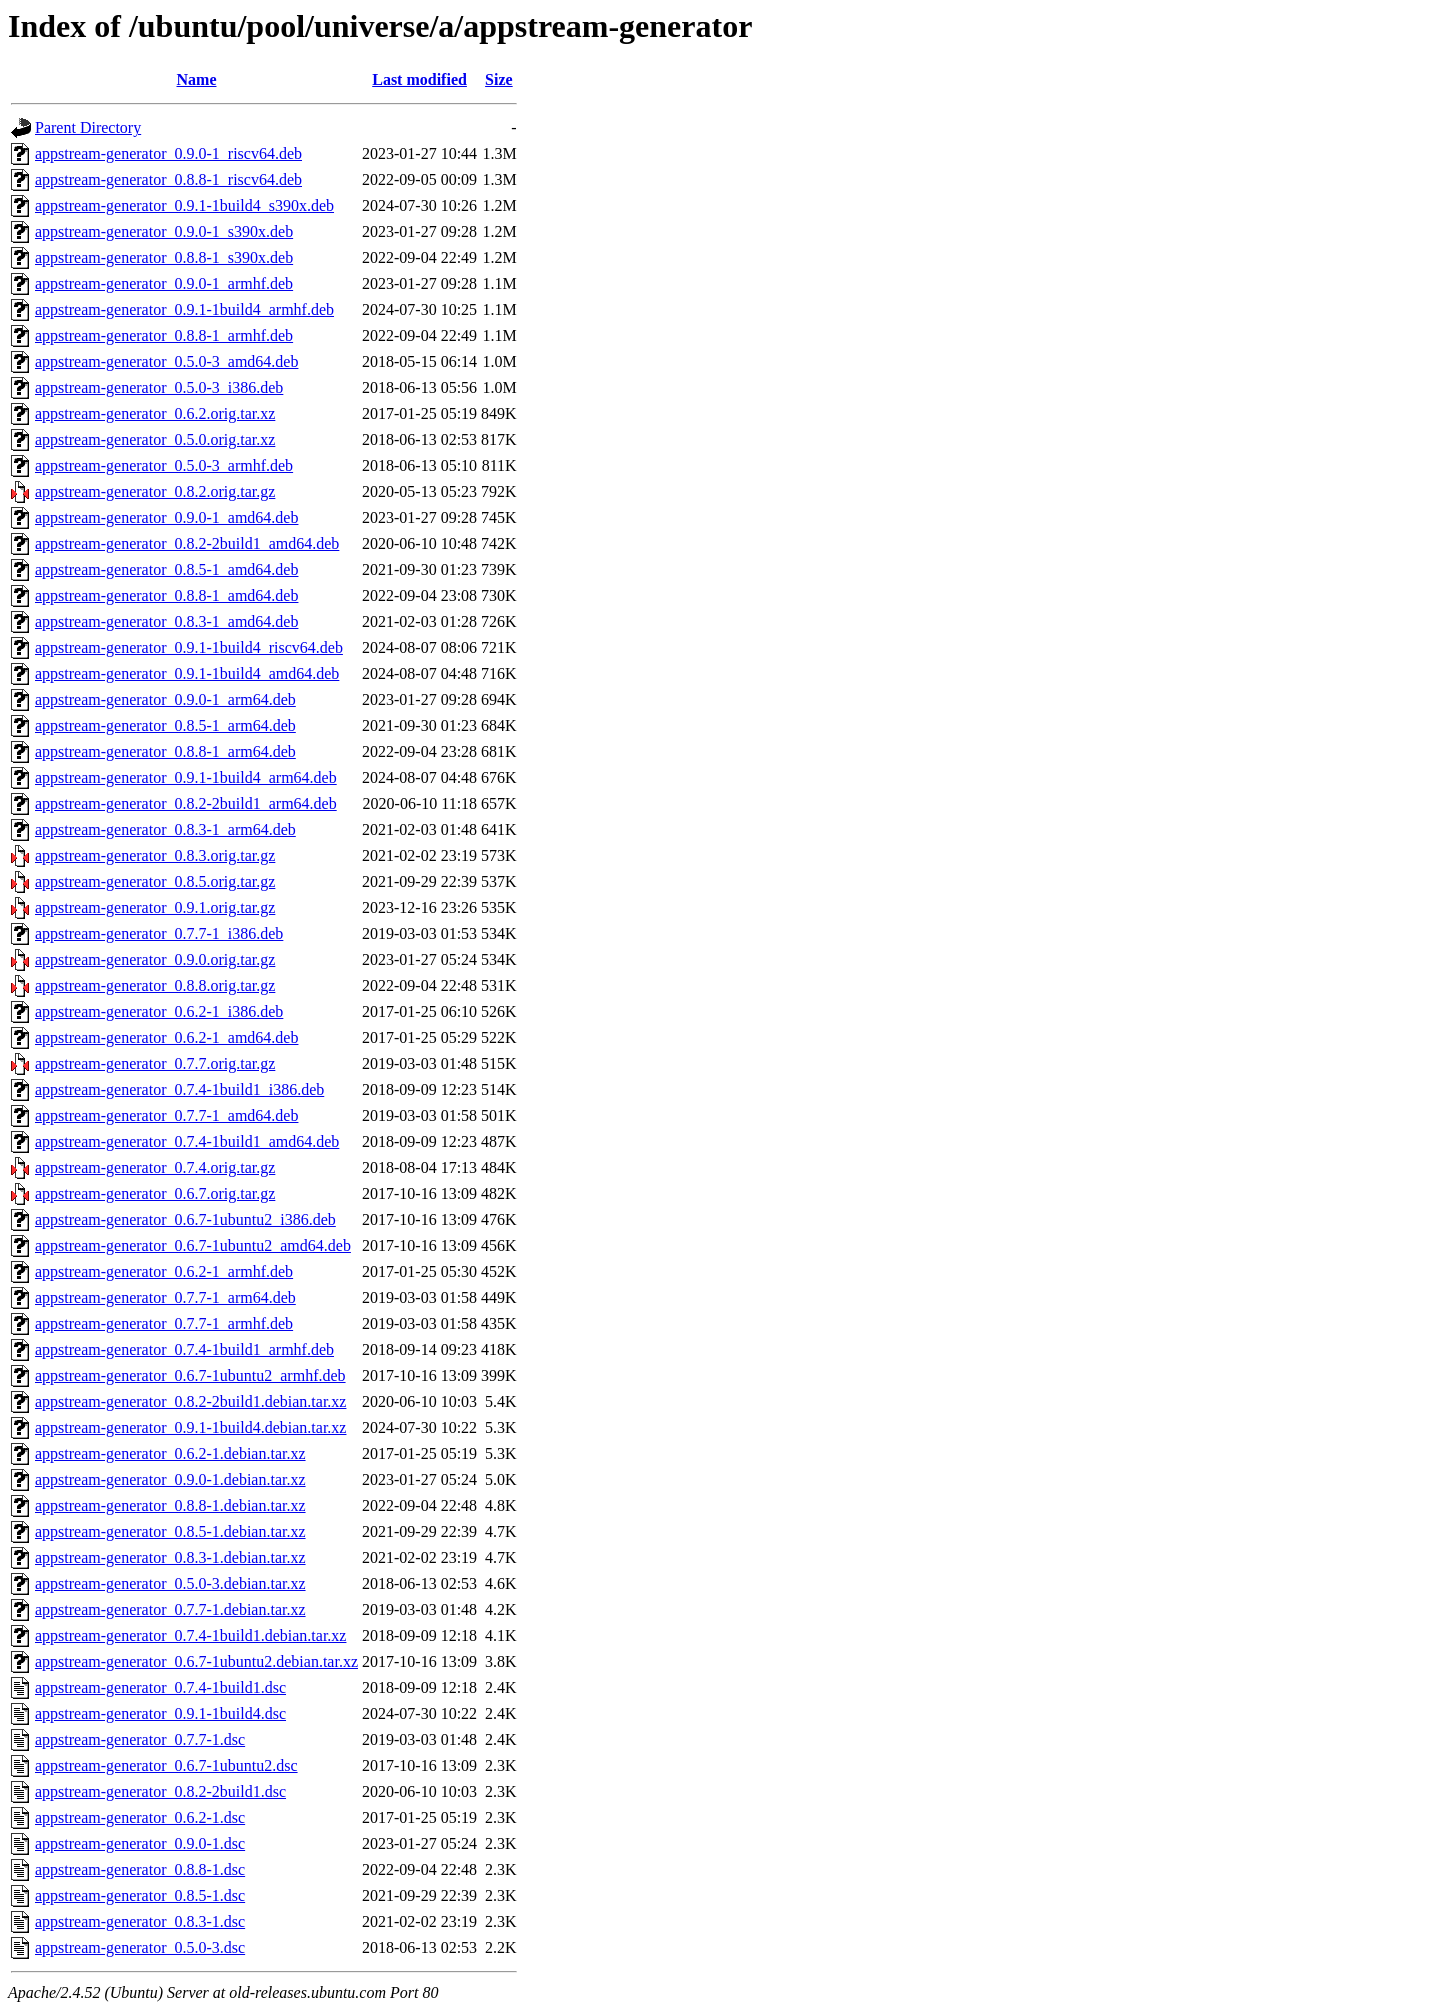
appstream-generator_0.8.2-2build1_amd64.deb (187, 543)
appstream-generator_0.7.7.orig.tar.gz (155, 1063)
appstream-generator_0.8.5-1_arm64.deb (165, 725)
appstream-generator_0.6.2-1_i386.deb (159, 1011)
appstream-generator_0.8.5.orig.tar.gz (155, 881)
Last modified (419, 79)
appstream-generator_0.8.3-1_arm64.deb (165, 829)
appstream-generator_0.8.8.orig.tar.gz (155, 985)
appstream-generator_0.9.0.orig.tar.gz (155, 959)
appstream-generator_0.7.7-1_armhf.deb (164, 1323)
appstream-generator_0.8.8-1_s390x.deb (164, 257)
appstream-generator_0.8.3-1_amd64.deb (166, 621)
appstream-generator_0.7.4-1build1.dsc (160, 1687)
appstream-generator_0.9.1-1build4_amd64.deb (187, 673)
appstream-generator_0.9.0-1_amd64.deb (166, 517)
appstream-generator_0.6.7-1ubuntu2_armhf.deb (190, 1375)
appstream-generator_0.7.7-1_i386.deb (159, 933)
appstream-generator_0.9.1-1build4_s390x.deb (184, 205)
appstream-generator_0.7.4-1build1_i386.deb (179, 1089)
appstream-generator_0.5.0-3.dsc (140, 1947)
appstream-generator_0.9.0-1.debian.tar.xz (170, 1479)
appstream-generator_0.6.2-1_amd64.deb (166, 1037)
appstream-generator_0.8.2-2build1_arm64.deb (186, 803)
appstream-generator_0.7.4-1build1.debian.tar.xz (190, 1635)
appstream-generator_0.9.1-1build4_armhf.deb (184, 309)
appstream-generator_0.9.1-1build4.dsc (160, 1713)
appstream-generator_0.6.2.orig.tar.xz (155, 413)
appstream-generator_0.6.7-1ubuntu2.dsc (166, 1765)
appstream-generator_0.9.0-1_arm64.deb (165, 699)
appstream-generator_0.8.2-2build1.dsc (160, 1791)
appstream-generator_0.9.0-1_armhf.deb (164, 283)
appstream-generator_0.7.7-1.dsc (140, 1739)
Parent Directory (88, 127)
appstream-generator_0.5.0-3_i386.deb (159, 387)
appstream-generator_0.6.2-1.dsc (140, 1817)
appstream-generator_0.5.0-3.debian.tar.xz (170, 1583)
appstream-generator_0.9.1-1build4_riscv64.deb (189, 647)
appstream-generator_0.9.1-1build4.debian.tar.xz (190, 1427)
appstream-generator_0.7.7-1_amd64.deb (166, 1115)
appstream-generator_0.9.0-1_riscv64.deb (168, 153)
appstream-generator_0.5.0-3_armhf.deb (164, 465)
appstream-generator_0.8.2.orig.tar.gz (155, 491)
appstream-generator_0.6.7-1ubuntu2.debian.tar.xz (196, 1661)
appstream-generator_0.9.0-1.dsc (140, 1843)
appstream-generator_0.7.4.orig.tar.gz (155, 1167)
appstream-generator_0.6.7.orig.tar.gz (155, 1193)
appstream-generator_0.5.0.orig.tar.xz (155, 439)
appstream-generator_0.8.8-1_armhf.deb (164, 335)
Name (197, 79)
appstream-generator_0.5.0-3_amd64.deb (166, 361)
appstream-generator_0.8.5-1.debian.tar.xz (170, 1531)
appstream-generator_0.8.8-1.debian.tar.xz (170, 1505)
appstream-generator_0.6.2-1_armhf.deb (164, 1271)
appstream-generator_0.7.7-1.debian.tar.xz (170, 1609)
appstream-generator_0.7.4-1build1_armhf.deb (184, 1349)
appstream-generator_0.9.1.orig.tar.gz (155, 907)
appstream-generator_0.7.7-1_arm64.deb (165, 1297)
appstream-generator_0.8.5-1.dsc (140, 1895)
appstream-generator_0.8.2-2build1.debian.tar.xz (190, 1401)
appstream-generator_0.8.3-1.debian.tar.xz (170, 1557)
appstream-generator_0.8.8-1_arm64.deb (165, 751)
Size (499, 79)
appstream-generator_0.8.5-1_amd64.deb (166, 569)
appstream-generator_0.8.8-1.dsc (140, 1869)
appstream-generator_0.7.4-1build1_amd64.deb (187, 1141)
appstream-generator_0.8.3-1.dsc (140, 1921)
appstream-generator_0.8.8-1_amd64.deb (166, 595)
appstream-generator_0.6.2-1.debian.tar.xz (170, 1453)
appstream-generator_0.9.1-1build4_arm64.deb (186, 777)
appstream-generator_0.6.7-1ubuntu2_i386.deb (185, 1219)
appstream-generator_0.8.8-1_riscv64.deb (168, 179)
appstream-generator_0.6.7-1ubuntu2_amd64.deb (193, 1245)
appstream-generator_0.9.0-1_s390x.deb (164, 231)
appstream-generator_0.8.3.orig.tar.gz (155, 855)
